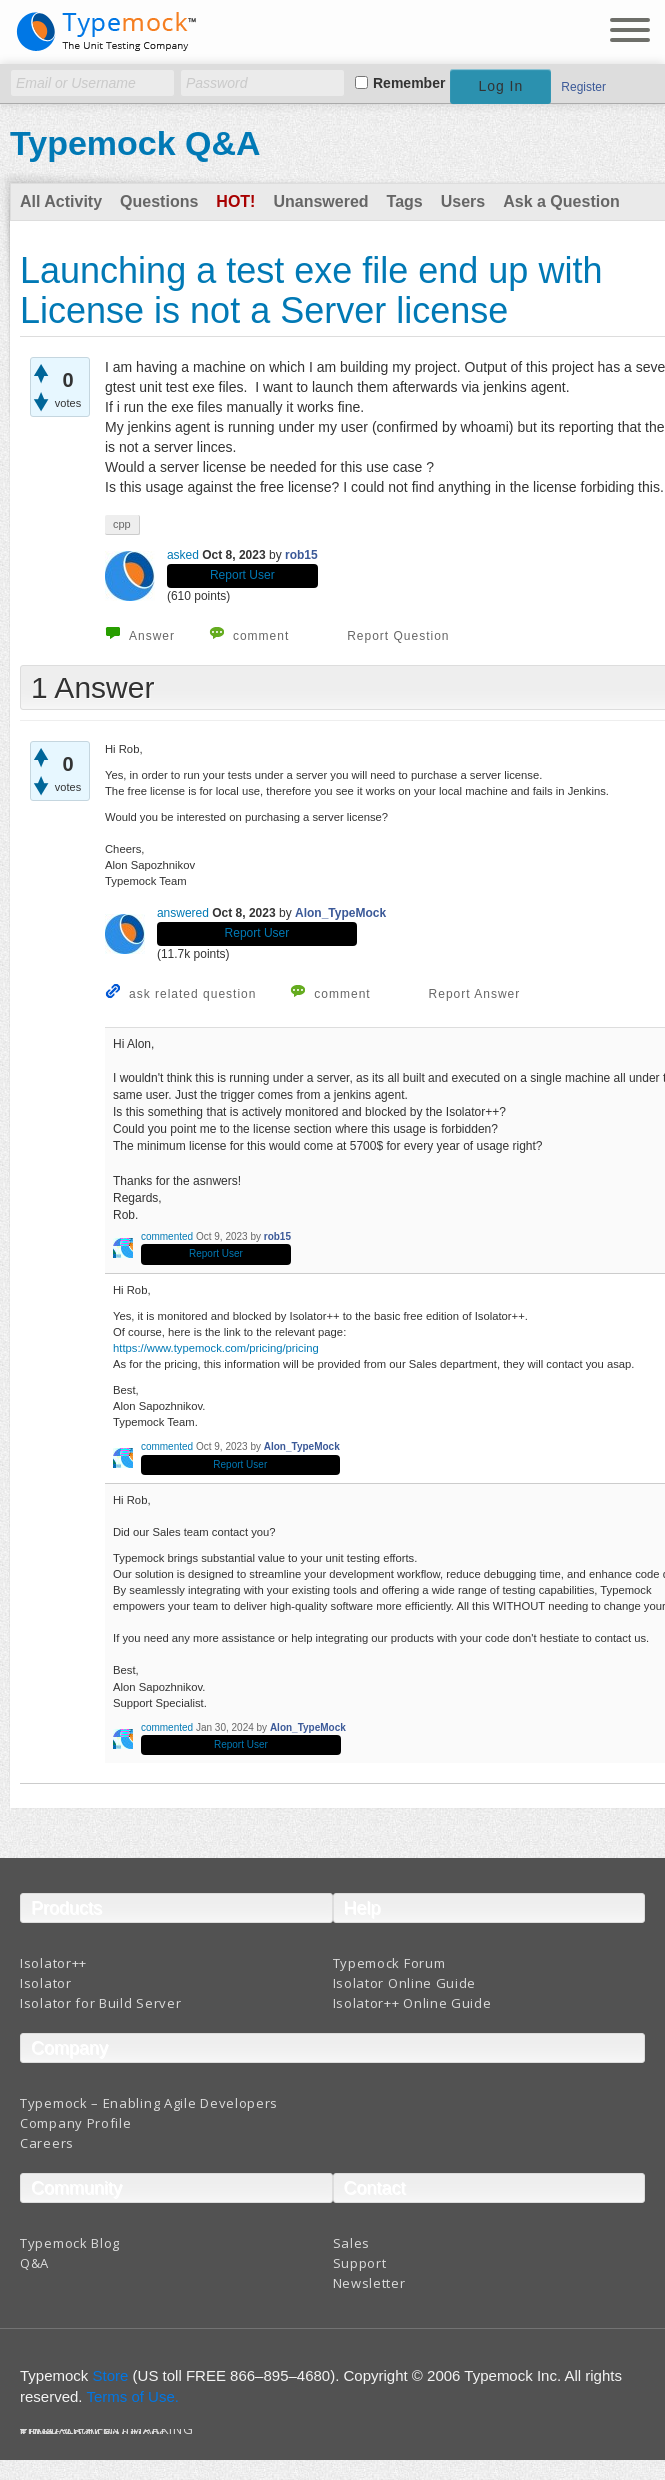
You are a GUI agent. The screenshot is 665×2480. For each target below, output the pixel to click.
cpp (122, 524)
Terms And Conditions (93, 2433)
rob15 (301, 555)
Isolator (46, 1983)
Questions (159, 201)
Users (463, 201)
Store (111, 2375)
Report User (242, 575)
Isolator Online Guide (405, 1983)
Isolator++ (53, 1963)
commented (167, 1236)
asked (183, 555)
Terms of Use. (132, 2396)
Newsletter (369, 2283)
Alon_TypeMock (340, 913)
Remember (409, 83)
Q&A (34, 2263)
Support (360, 2263)
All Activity (61, 201)
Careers (47, 2143)
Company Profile (76, 2123)
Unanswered (320, 201)
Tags (405, 201)
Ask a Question (561, 201)
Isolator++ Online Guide (412, 2003)
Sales (352, 2243)
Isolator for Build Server (101, 2003)
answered (183, 913)
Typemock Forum (389, 1963)
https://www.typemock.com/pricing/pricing (216, 1348)
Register (583, 87)
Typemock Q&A (135, 143)
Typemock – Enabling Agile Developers (149, 2103)
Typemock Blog (70, 2243)
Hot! (235, 201)
